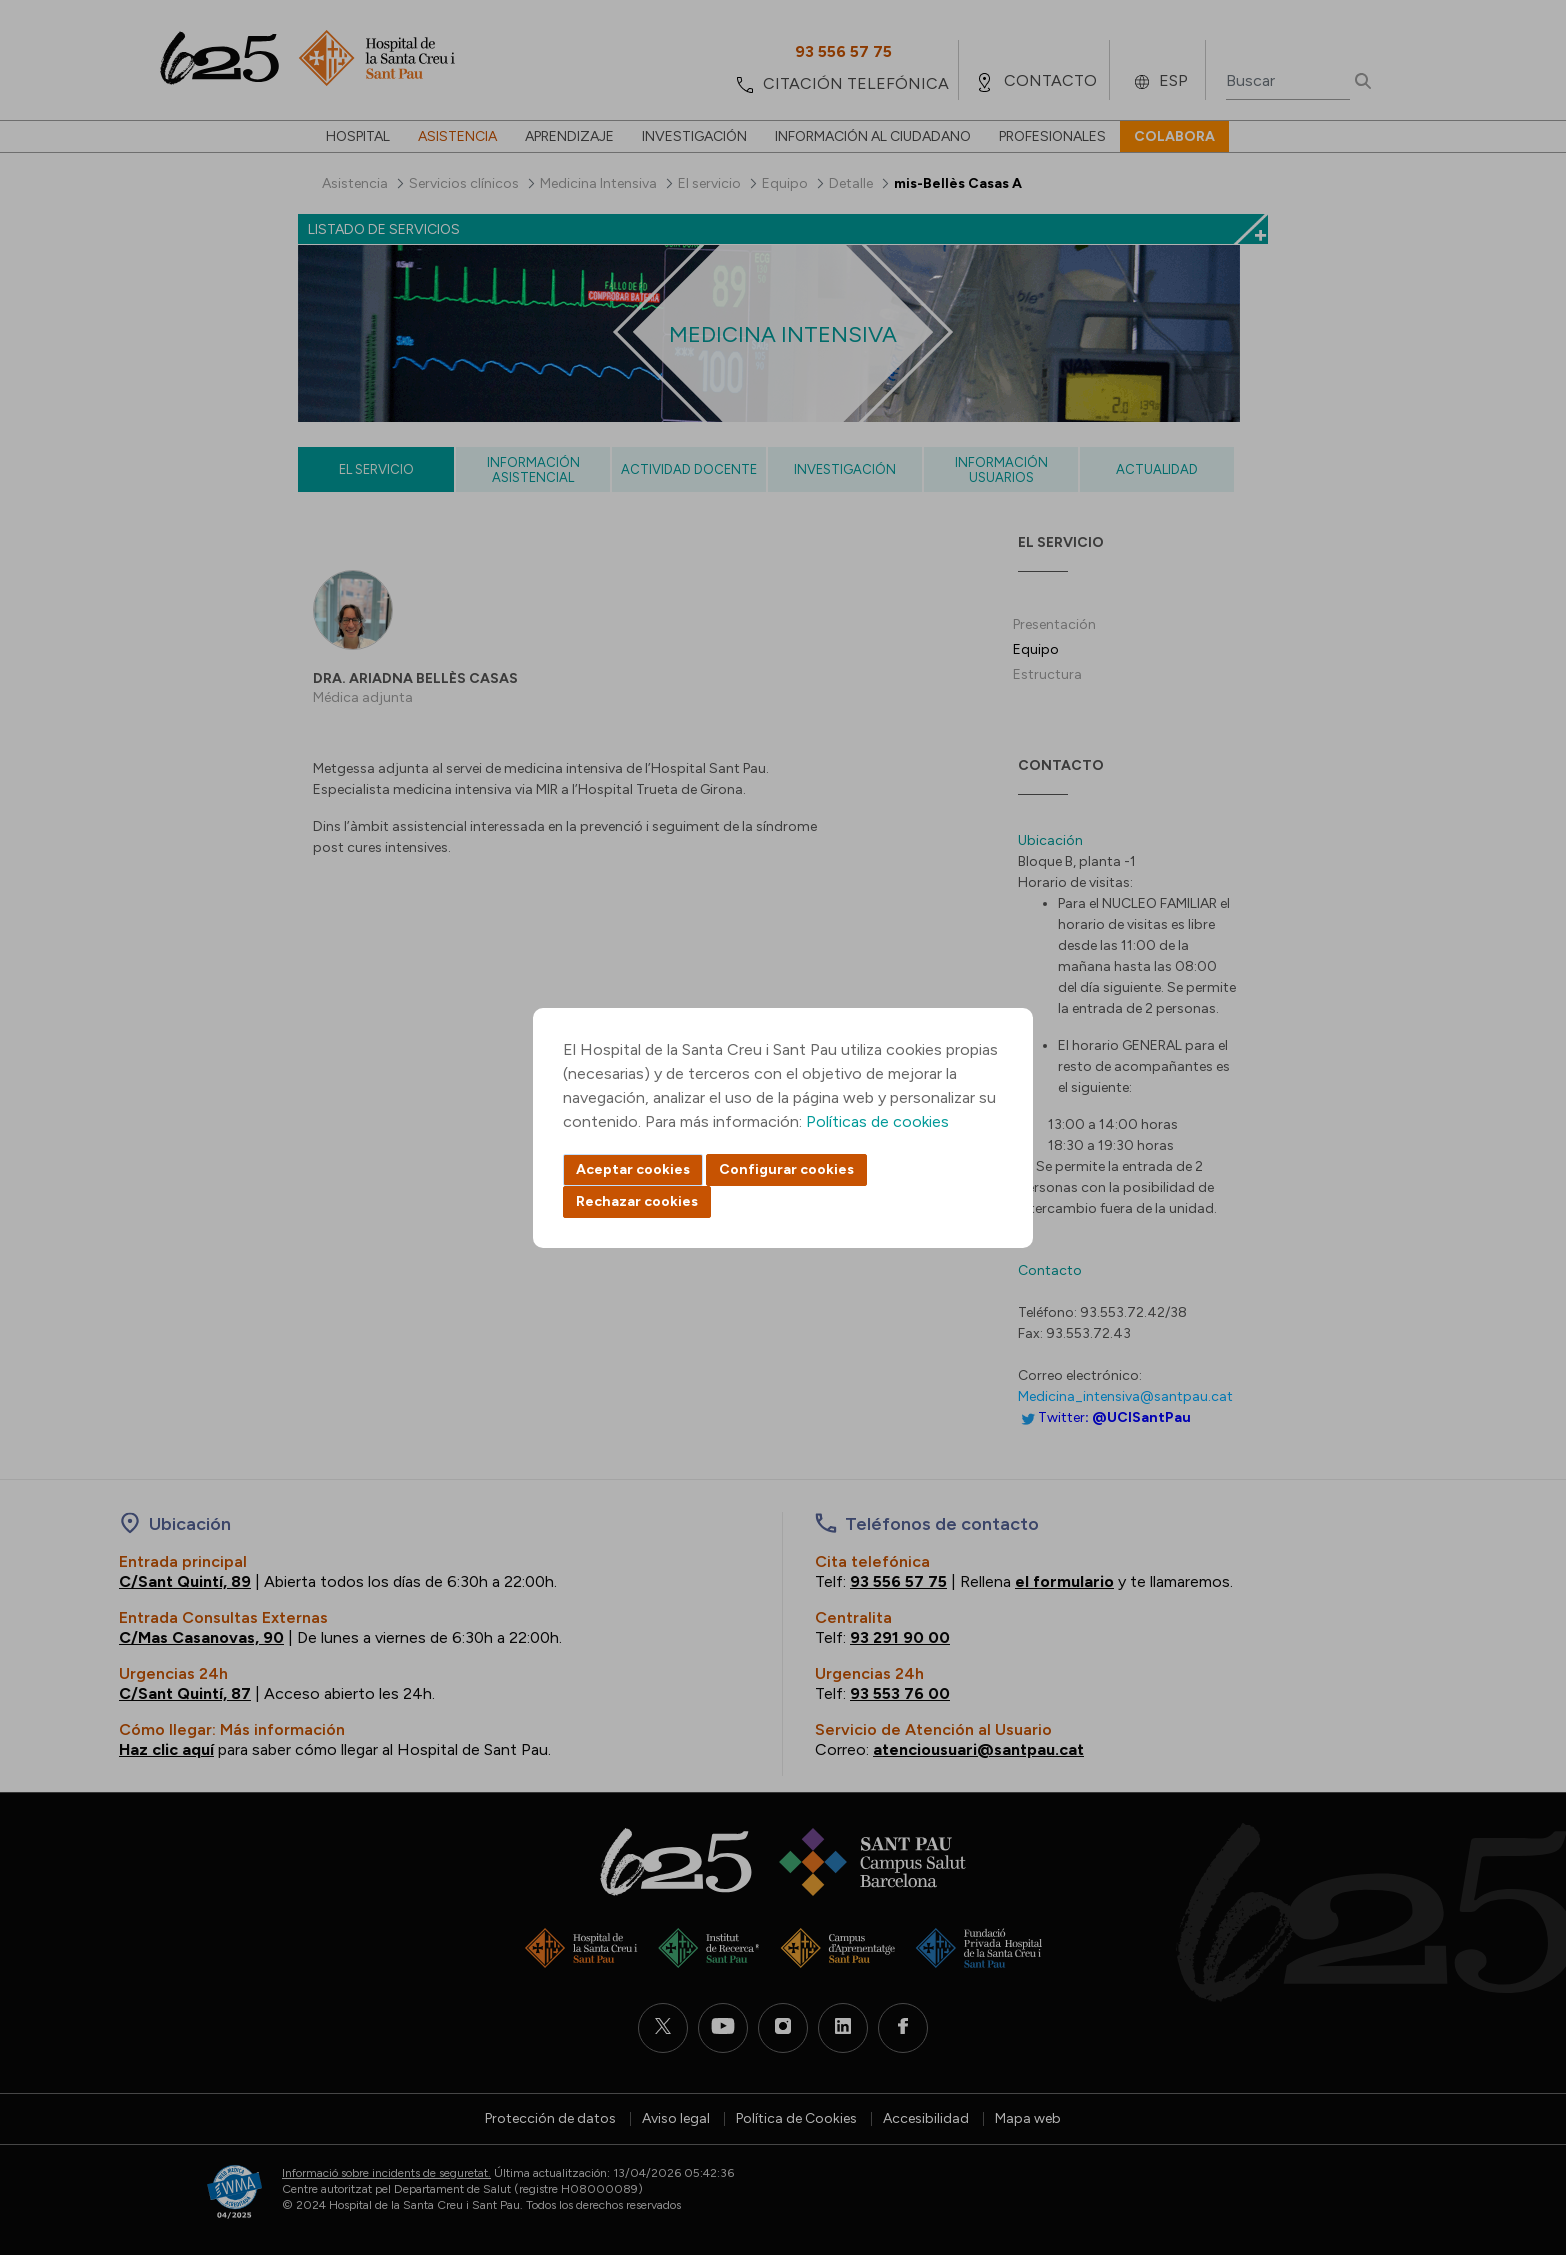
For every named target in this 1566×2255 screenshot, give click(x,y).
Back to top (1516, 2130)
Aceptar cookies (633, 1169)
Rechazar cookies (637, 1201)
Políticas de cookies (877, 1121)
